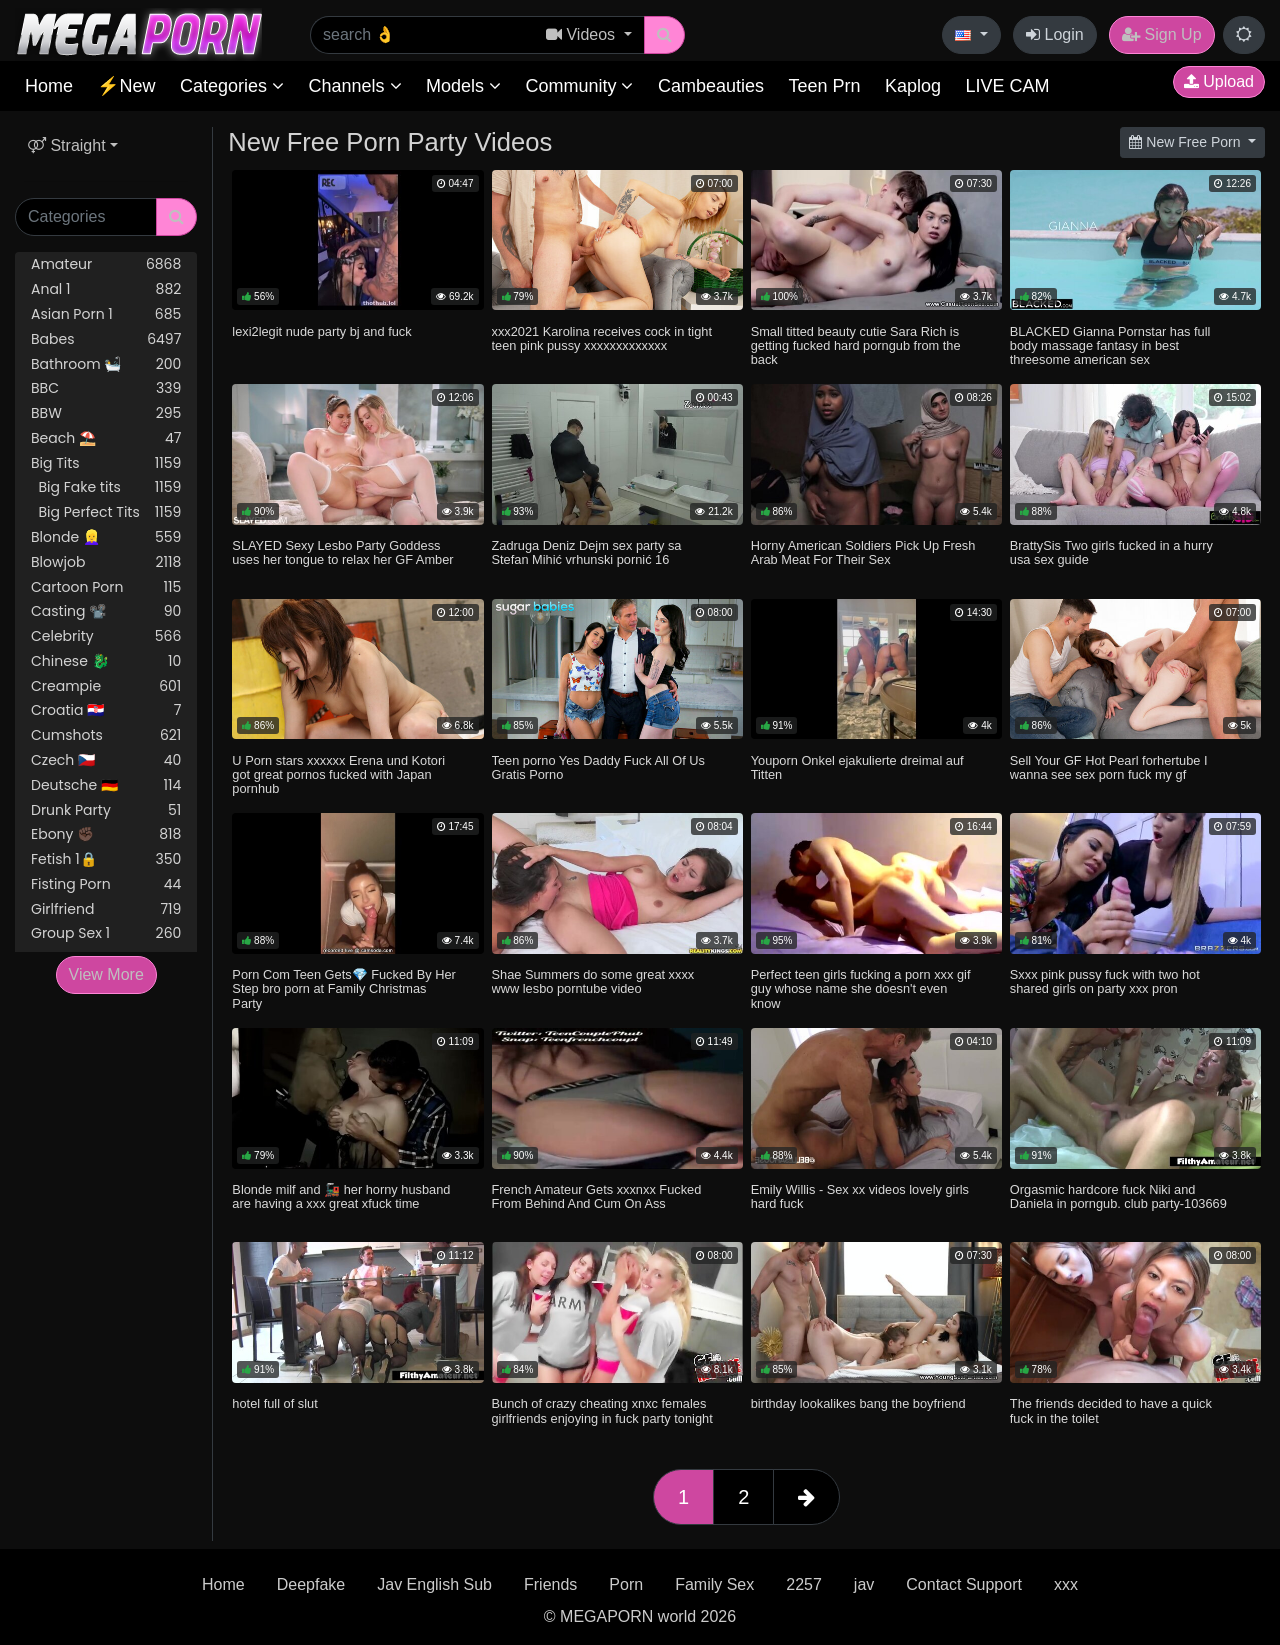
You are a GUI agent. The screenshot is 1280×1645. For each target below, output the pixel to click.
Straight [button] (67, 145)
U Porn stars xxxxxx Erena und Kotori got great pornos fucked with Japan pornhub (338, 774)
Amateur (106, 264)
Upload (1219, 81)
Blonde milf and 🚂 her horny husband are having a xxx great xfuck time (341, 1196)
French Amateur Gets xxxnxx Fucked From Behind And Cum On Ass (597, 1196)
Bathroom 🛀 (106, 364)
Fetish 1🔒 (106, 859)
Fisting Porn (106, 884)
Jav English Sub (434, 1584)
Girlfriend (106, 909)
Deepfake (311, 1584)
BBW (106, 413)
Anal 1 (106, 289)
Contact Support (964, 1584)
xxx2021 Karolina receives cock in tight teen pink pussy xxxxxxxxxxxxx (602, 338)
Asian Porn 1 (106, 314)
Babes (106, 339)
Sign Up (1161, 34)
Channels (354, 86)
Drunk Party (106, 810)
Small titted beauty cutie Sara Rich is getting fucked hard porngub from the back (856, 345)
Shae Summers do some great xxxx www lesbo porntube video (593, 981)
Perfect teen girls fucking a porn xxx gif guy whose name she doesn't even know (861, 988)
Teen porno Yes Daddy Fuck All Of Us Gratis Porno (598, 767)
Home (49, 86)
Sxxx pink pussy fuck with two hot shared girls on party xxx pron (1105, 981)
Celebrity (106, 636)
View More (106, 974)
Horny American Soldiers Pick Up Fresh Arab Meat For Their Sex (863, 552)
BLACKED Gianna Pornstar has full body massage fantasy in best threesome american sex (1110, 345)
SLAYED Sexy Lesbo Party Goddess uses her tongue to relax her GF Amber (342, 552)
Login (1055, 34)
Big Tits (106, 463)
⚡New (126, 86)
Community (579, 86)
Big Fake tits (106, 487)
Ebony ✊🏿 (106, 834)
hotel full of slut (274, 1403)
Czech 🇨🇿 (106, 760)
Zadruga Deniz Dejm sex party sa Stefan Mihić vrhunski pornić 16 (587, 552)
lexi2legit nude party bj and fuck (321, 331)
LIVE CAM (1007, 86)
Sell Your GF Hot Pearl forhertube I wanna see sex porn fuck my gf (1109, 767)
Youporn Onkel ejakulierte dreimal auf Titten (857, 767)
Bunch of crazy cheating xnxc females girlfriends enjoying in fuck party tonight (602, 1410)
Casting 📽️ (106, 611)
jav (864, 1584)
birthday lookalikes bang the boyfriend (858, 1403)
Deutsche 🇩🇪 (106, 785)
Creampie (106, 686)
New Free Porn (1186, 142)
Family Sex (714, 1584)
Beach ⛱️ (106, 438)
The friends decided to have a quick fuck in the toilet (1111, 1410)
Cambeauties (711, 86)
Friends (550, 1584)
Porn (626, 1584)
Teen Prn (824, 86)
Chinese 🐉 (106, 661)
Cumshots (106, 735)
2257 (804, 1584)
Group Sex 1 (106, 933)
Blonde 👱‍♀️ (106, 537)
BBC (106, 388)
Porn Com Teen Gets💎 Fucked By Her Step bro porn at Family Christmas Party (343, 988)
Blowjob (106, 562)
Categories (232, 86)
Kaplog (913, 86)
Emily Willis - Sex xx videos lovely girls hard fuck (860, 1196)
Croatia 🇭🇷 (106, 710)
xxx (1066, 1584)
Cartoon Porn (106, 587)
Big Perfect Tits (106, 512)
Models (463, 86)
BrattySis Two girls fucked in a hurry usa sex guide (1111, 552)
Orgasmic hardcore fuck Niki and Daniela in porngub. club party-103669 (1118, 1196)
